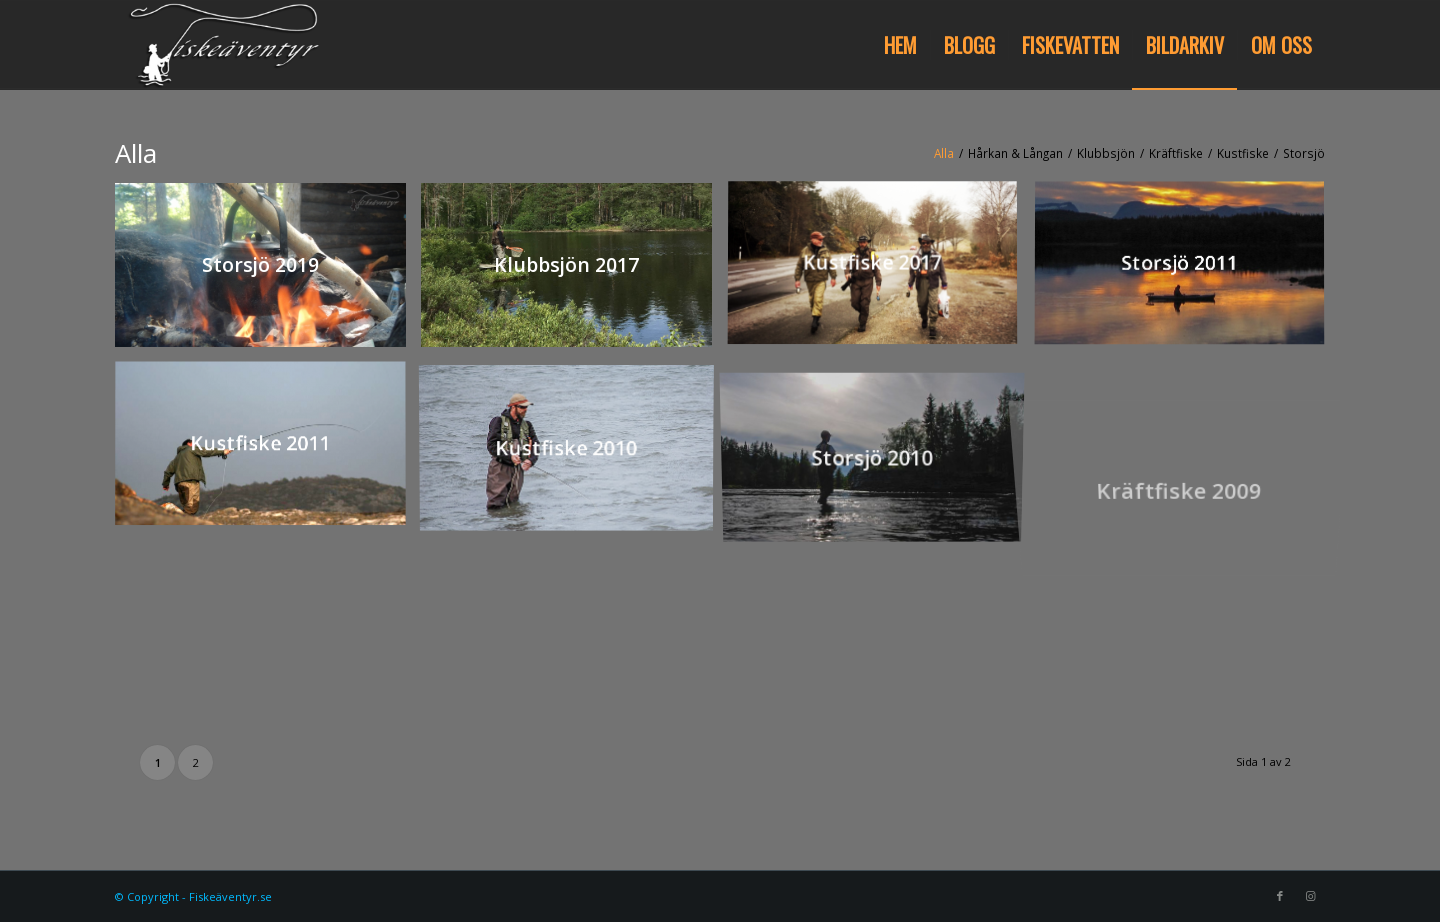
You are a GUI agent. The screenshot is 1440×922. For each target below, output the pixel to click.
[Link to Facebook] (1280, 896)
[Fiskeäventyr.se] (220, 45)
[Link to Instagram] (1310, 896)
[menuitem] (900, 45)
